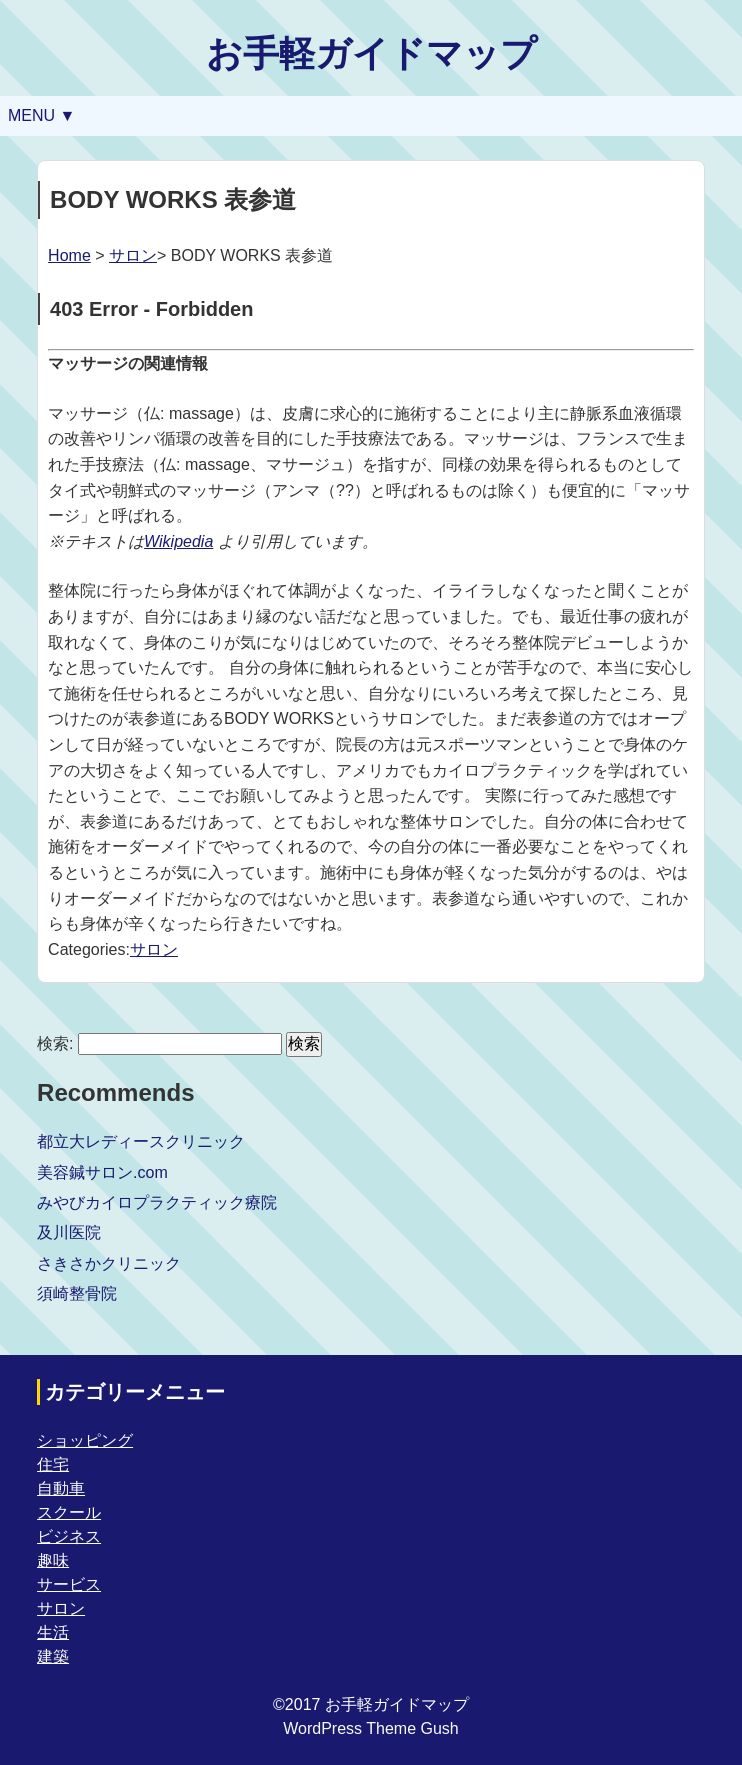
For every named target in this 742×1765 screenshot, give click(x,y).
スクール (69, 1512)
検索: (55, 1043)
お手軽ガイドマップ (371, 53)
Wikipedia (178, 541)
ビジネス (69, 1536)
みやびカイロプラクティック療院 (157, 1202)
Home (69, 255)
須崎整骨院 (77, 1293)
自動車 (61, 1488)
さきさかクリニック (109, 1263)
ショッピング (85, 1440)
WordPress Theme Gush (370, 1728)
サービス (69, 1584)
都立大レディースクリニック (141, 1141)
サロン (133, 255)
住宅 (53, 1464)
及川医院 (69, 1232)
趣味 (53, 1560)
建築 (53, 1656)
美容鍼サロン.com (102, 1172)
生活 (53, 1632)
